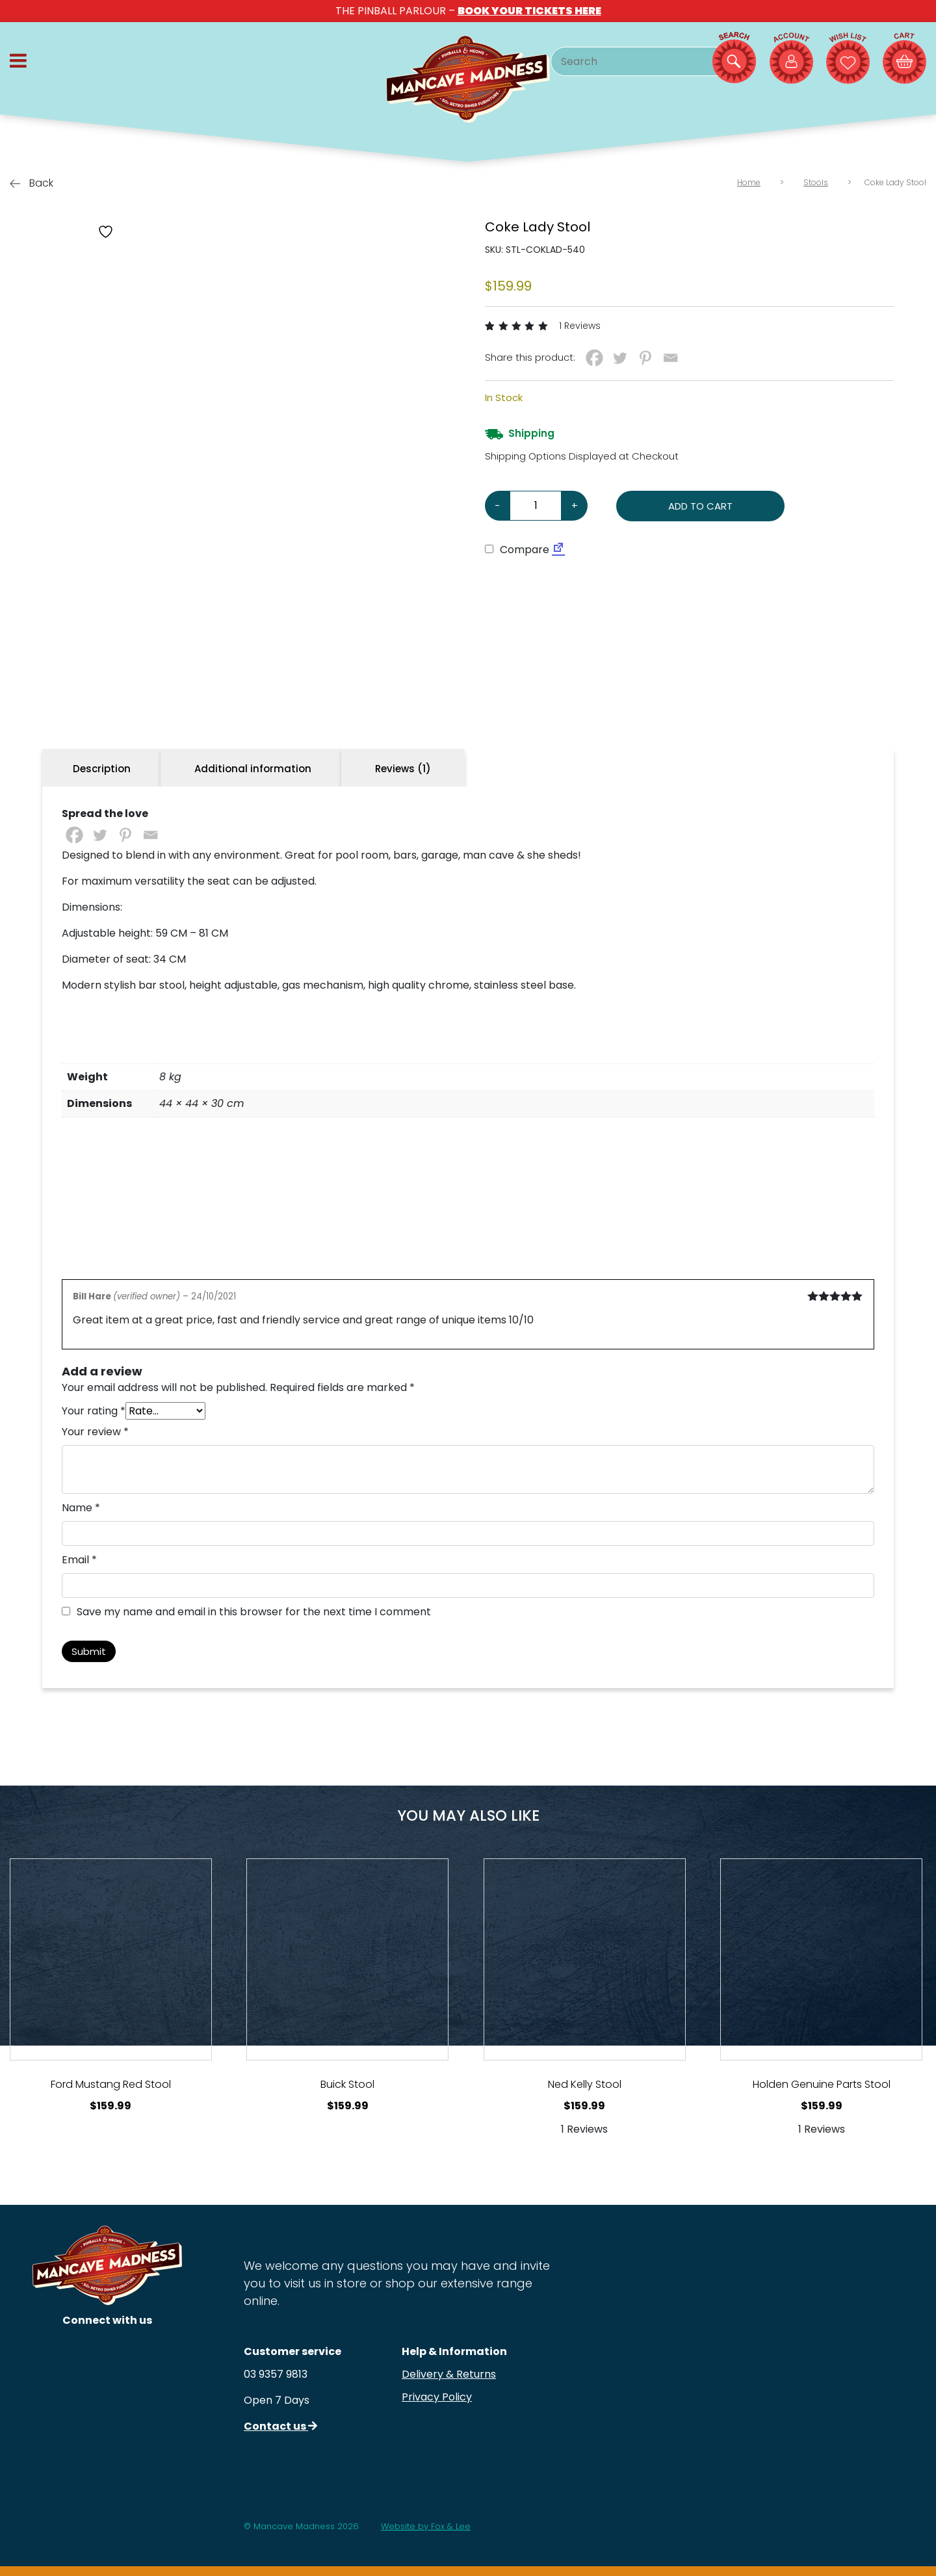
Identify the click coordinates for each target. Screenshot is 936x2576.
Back (31, 183)
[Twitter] (619, 357)
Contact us (280, 2426)
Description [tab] (102, 768)
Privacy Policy (437, 2396)
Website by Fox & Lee (426, 2526)
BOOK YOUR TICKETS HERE (529, 10)
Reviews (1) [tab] (403, 768)
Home (748, 182)
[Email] (670, 357)
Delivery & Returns (449, 2374)
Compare (517, 549)
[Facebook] (594, 357)
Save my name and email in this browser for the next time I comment (254, 1611)
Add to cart (700, 506)
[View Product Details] (111, 1959)
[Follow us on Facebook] (108, 2396)
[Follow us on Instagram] (108, 2355)
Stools (815, 182)
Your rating (93, 1410)
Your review (95, 1431)
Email (79, 1559)
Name (81, 1507)
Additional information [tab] (252, 768)
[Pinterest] (645, 357)
